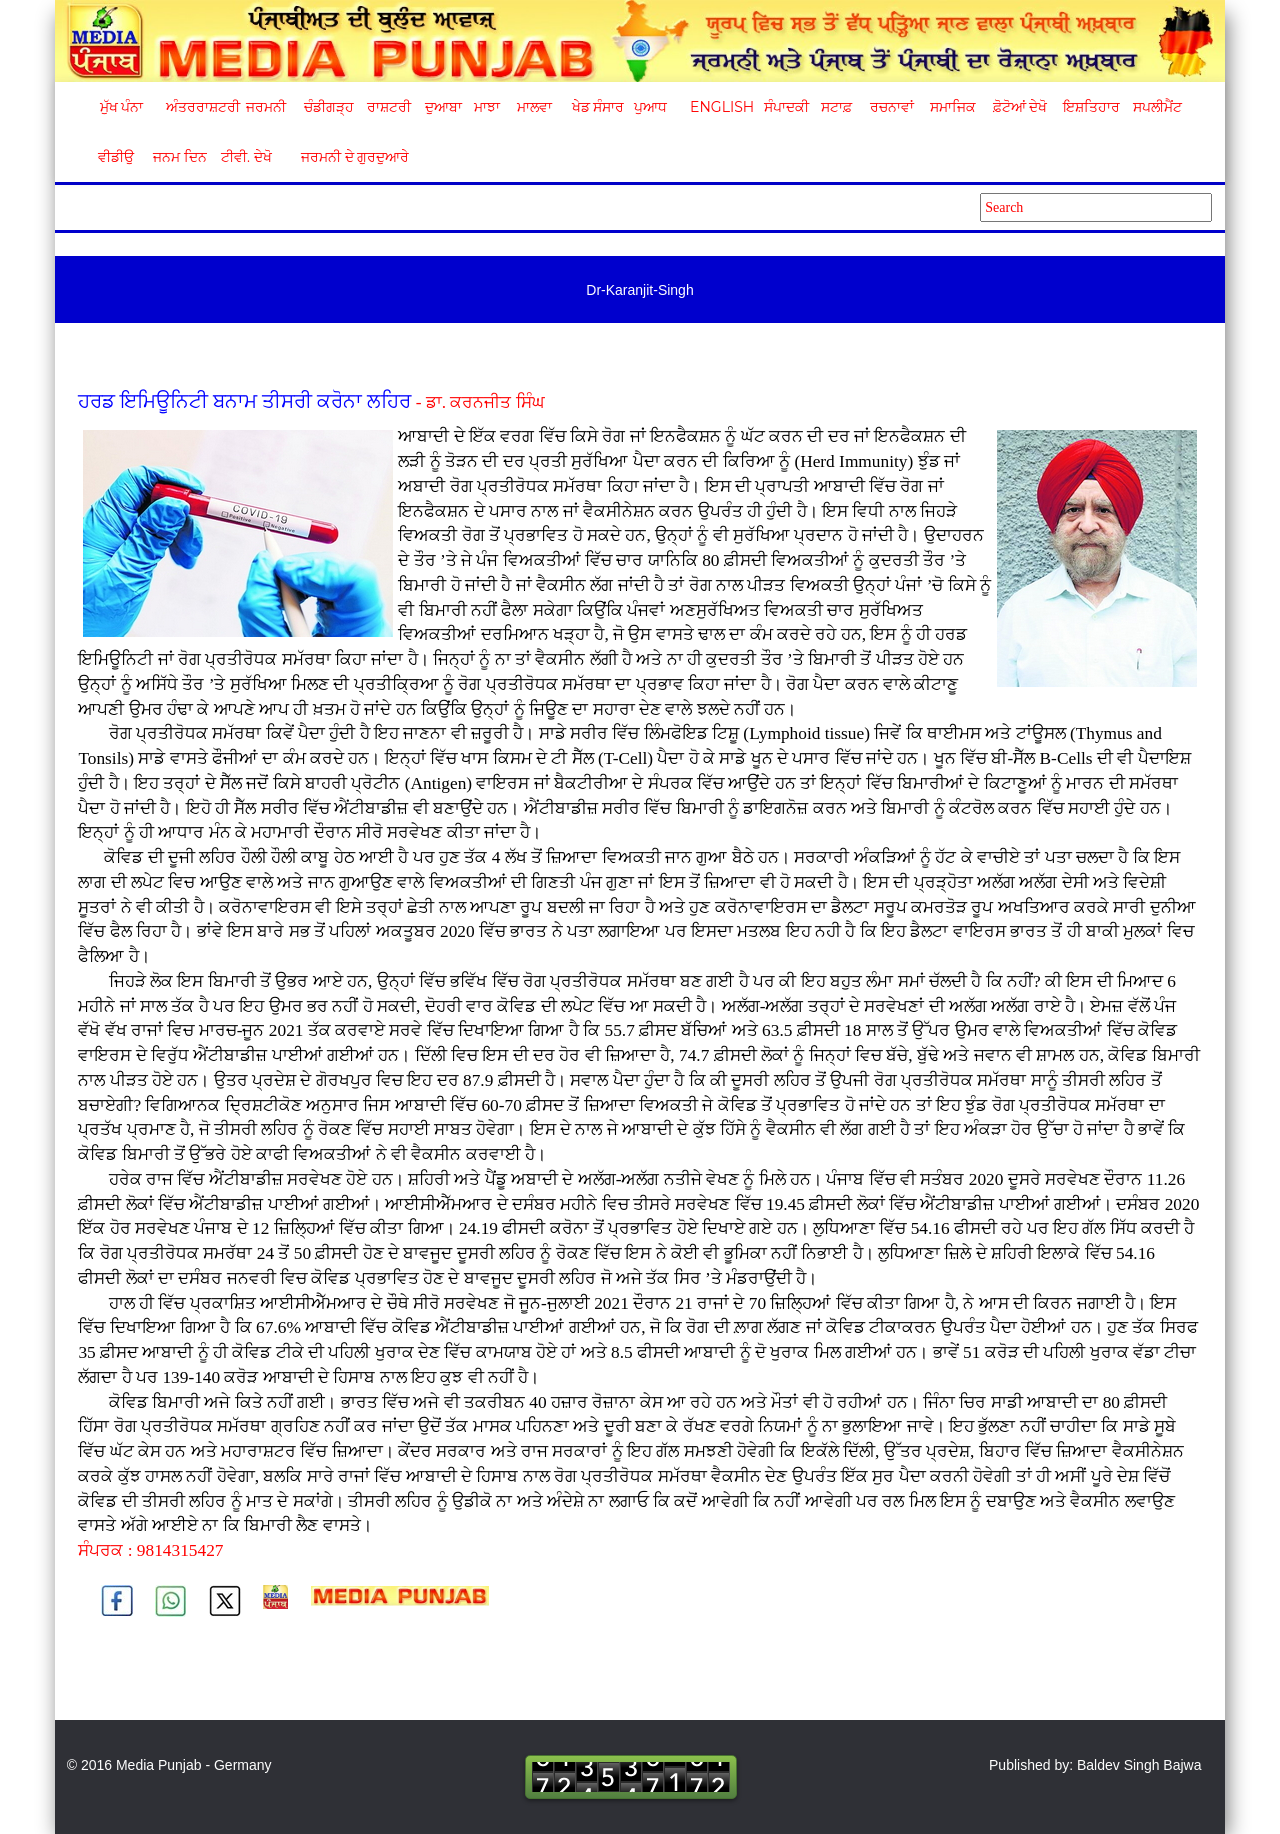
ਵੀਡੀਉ (116, 157)
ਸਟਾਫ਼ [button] (836, 107)
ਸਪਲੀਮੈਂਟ (1157, 107)
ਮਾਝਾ (487, 107)
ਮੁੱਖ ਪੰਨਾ (122, 107)
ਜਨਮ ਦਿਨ (179, 157)
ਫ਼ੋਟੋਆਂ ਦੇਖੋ (1019, 107)
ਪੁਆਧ (650, 107)
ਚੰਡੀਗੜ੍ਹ (328, 107)
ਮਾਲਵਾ (534, 107)
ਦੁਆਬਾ (443, 107)
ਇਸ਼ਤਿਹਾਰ (1090, 107)
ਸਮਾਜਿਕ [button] (953, 107)
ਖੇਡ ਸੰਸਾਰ (597, 107)
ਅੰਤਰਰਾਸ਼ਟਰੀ (199, 107)
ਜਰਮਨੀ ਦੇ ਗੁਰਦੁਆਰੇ (347, 157)
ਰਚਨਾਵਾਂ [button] (892, 107)
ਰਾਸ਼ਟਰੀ (389, 107)
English (719, 107)
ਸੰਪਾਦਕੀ (786, 107)
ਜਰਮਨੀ (266, 107)
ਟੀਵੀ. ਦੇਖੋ (245, 157)
